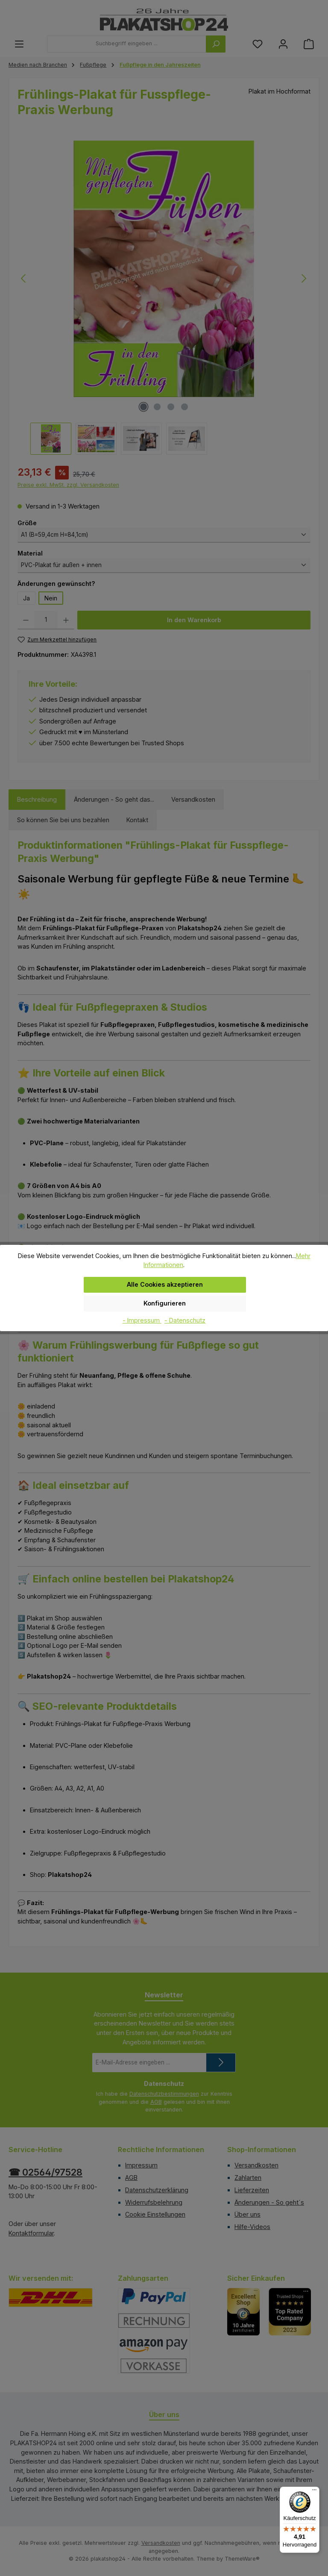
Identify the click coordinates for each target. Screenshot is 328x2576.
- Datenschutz (184, 1320)
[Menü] (314, 2492)
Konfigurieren (165, 1303)
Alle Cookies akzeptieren (165, 1284)
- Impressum (142, 1320)
